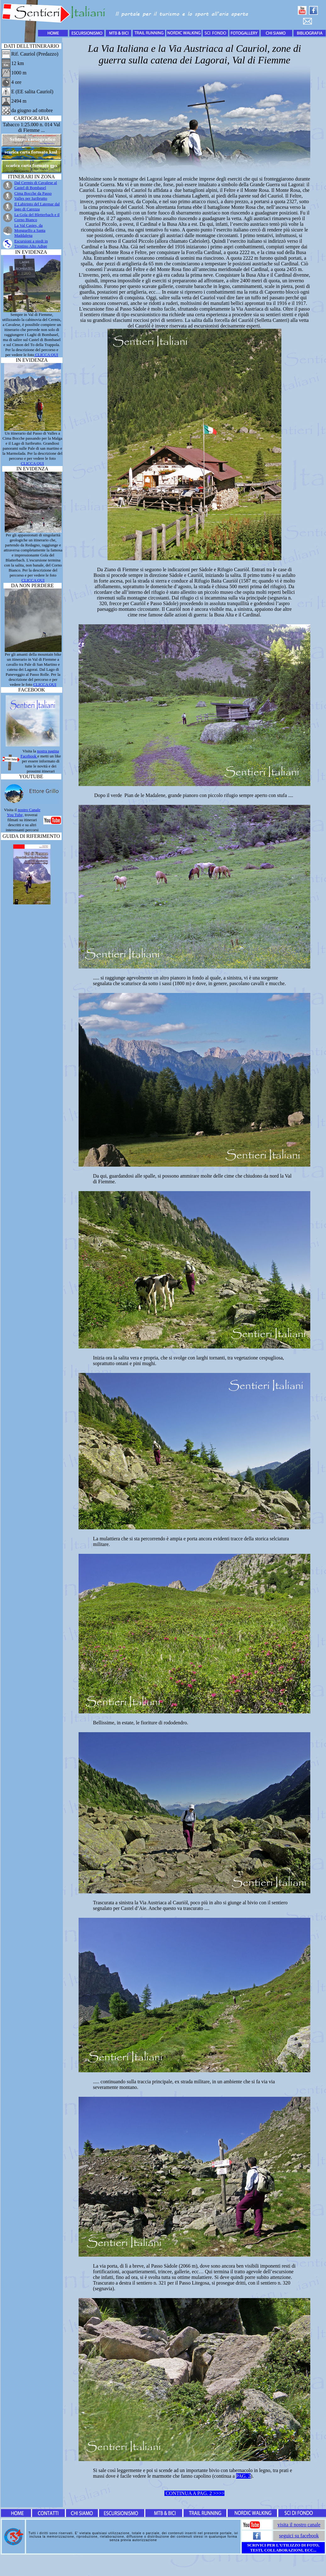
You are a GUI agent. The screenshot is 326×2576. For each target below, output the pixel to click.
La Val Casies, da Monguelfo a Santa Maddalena (29, 230)
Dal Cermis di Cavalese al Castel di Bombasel (35, 185)
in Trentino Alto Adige (31, 243)
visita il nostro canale (299, 2524)
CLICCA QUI (46, 354)
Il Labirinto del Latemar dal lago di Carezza (36, 206)
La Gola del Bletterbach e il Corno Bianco (36, 217)
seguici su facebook (299, 2535)
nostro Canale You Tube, (24, 812)
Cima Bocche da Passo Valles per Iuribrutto (33, 196)
